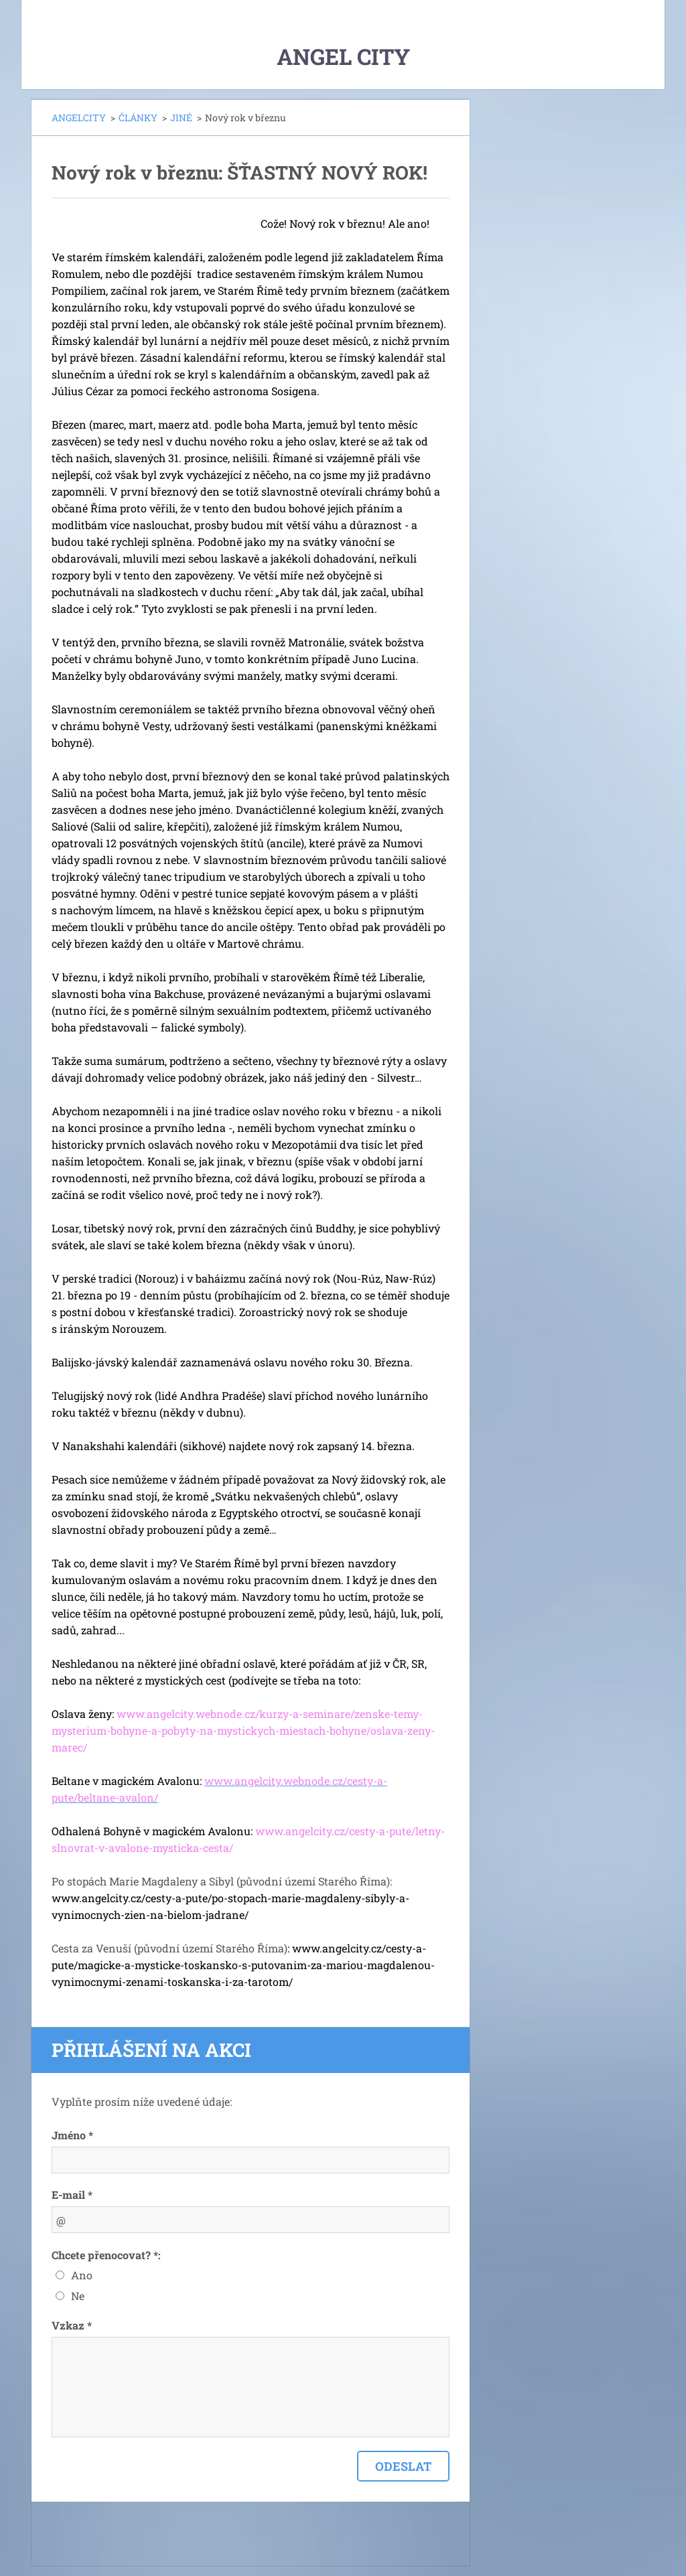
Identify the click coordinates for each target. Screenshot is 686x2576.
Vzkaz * (72, 2325)
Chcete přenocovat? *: (106, 2255)
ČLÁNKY (138, 117)
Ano (81, 2275)
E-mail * (72, 2195)
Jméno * (72, 2135)
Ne (77, 2296)
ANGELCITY (79, 117)
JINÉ (181, 117)
